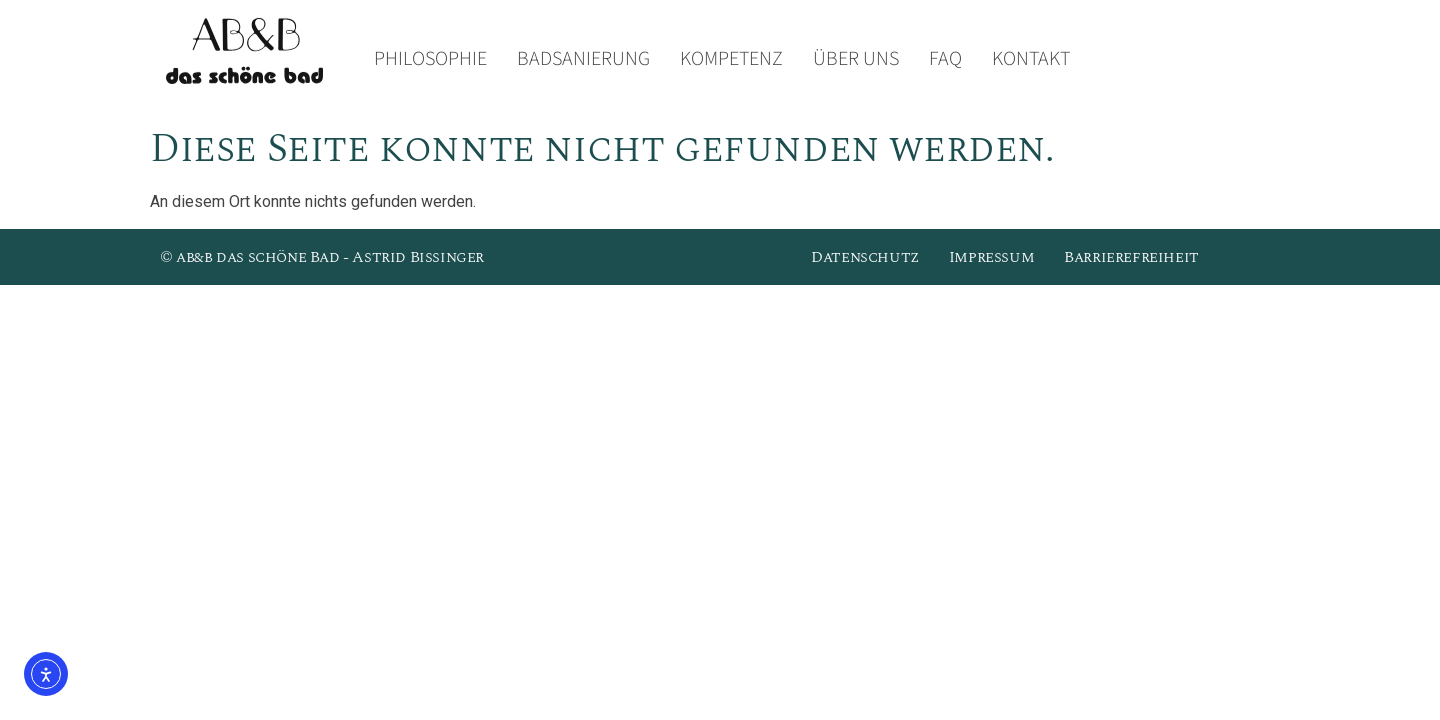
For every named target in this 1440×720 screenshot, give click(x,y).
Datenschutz (865, 257)
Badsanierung (583, 59)
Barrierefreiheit (1131, 257)
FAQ (945, 59)
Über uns (856, 59)
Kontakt (1031, 59)
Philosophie (430, 59)
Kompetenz (731, 59)
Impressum (991, 257)
